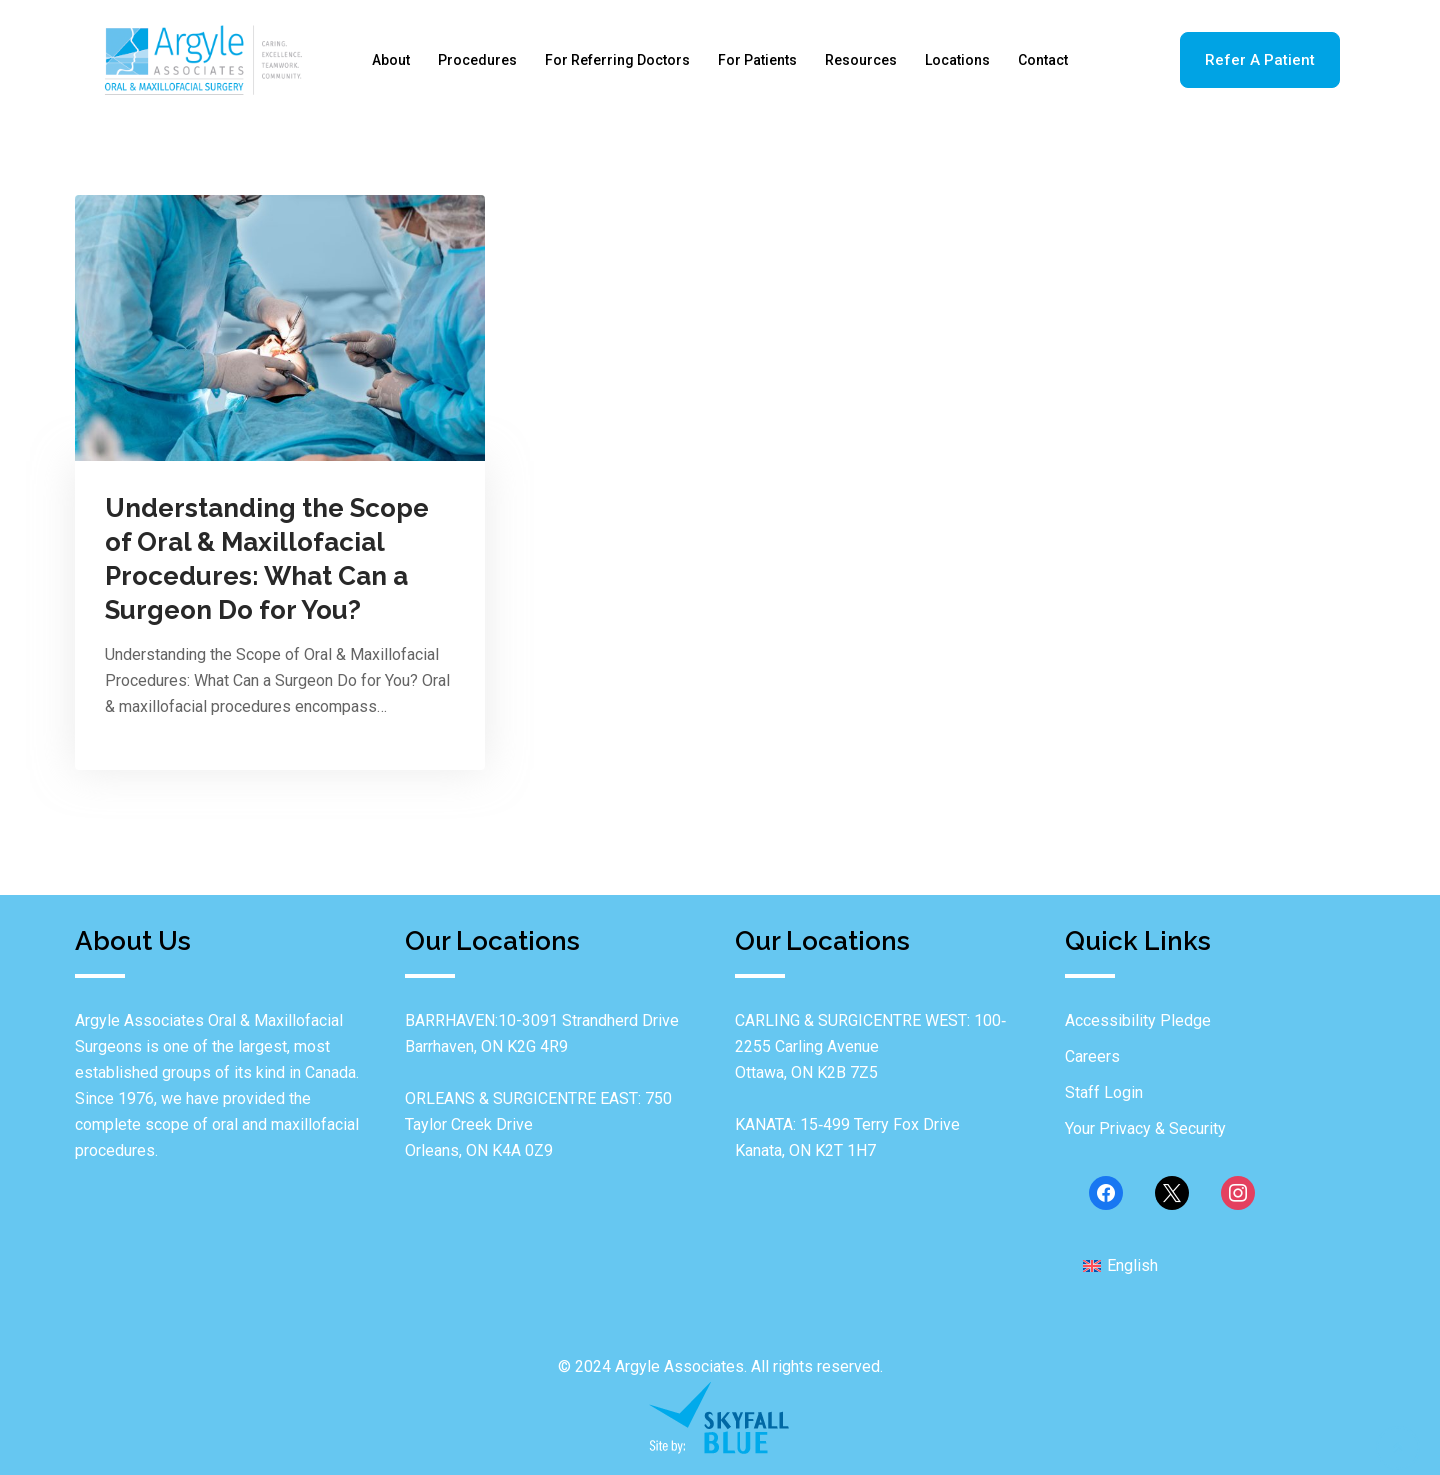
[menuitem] (1120, 1265)
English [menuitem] (1132, 1265)
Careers (1092, 1056)
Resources (861, 60)
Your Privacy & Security (1145, 1128)
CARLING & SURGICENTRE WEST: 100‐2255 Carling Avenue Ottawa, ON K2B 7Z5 (870, 1046)
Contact (1043, 60)
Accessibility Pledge (1138, 1020)
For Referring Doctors (617, 60)
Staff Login (1104, 1092)
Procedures (477, 60)
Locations (957, 60)
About (391, 60)
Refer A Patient (1260, 60)
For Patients (757, 60)
